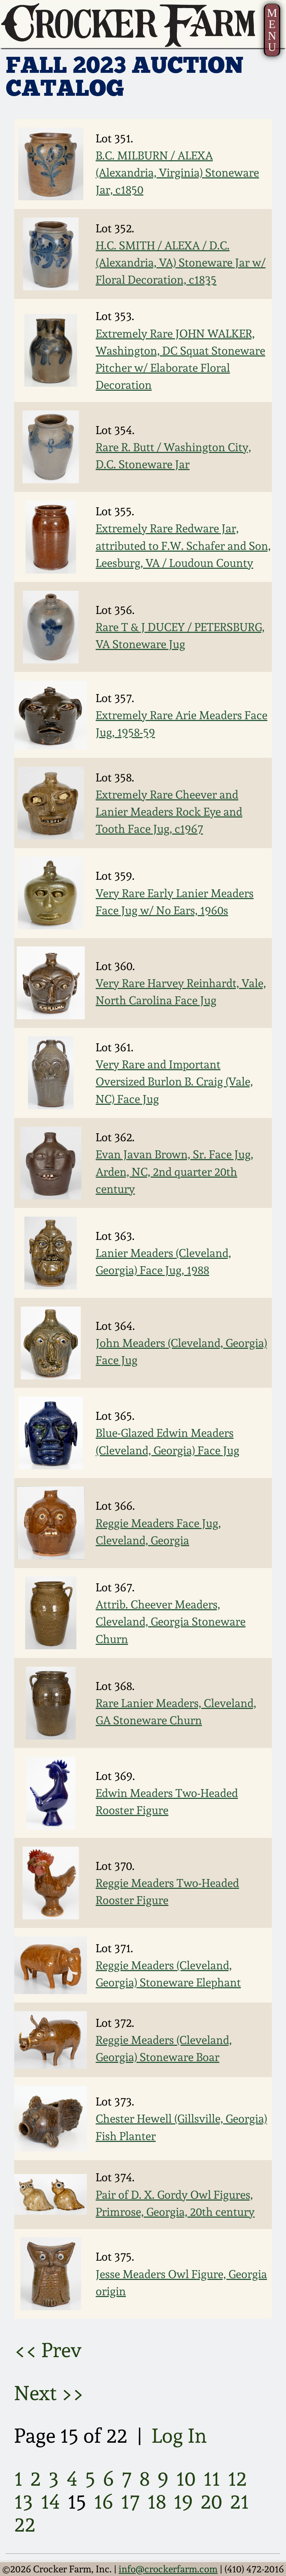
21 (239, 2501)
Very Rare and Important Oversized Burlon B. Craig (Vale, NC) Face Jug (174, 1081)
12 (237, 2478)
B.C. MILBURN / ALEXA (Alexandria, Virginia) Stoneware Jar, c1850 (177, 172)
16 (103, 2501)
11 (211, 2478)
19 (183, 2501)
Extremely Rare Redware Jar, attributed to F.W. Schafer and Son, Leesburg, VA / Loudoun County (183, 545)
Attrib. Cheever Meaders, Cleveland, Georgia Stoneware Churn (171, 1621)
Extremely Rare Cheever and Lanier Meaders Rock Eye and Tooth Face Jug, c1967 (169, 811)
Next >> (49, 2393)
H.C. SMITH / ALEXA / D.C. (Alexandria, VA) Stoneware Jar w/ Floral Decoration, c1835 (181, 262)
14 (50, 2501)
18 (156, 2501)
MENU (272, 30)
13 (23, 2501)
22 (24, 2524)
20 (211, 2501)
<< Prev (48, 2350)
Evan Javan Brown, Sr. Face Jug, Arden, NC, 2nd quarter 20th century (174, 1171)
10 (186, 2478)
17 (130, 2501)
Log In (179, 2435)
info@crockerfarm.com (168, 2569)
